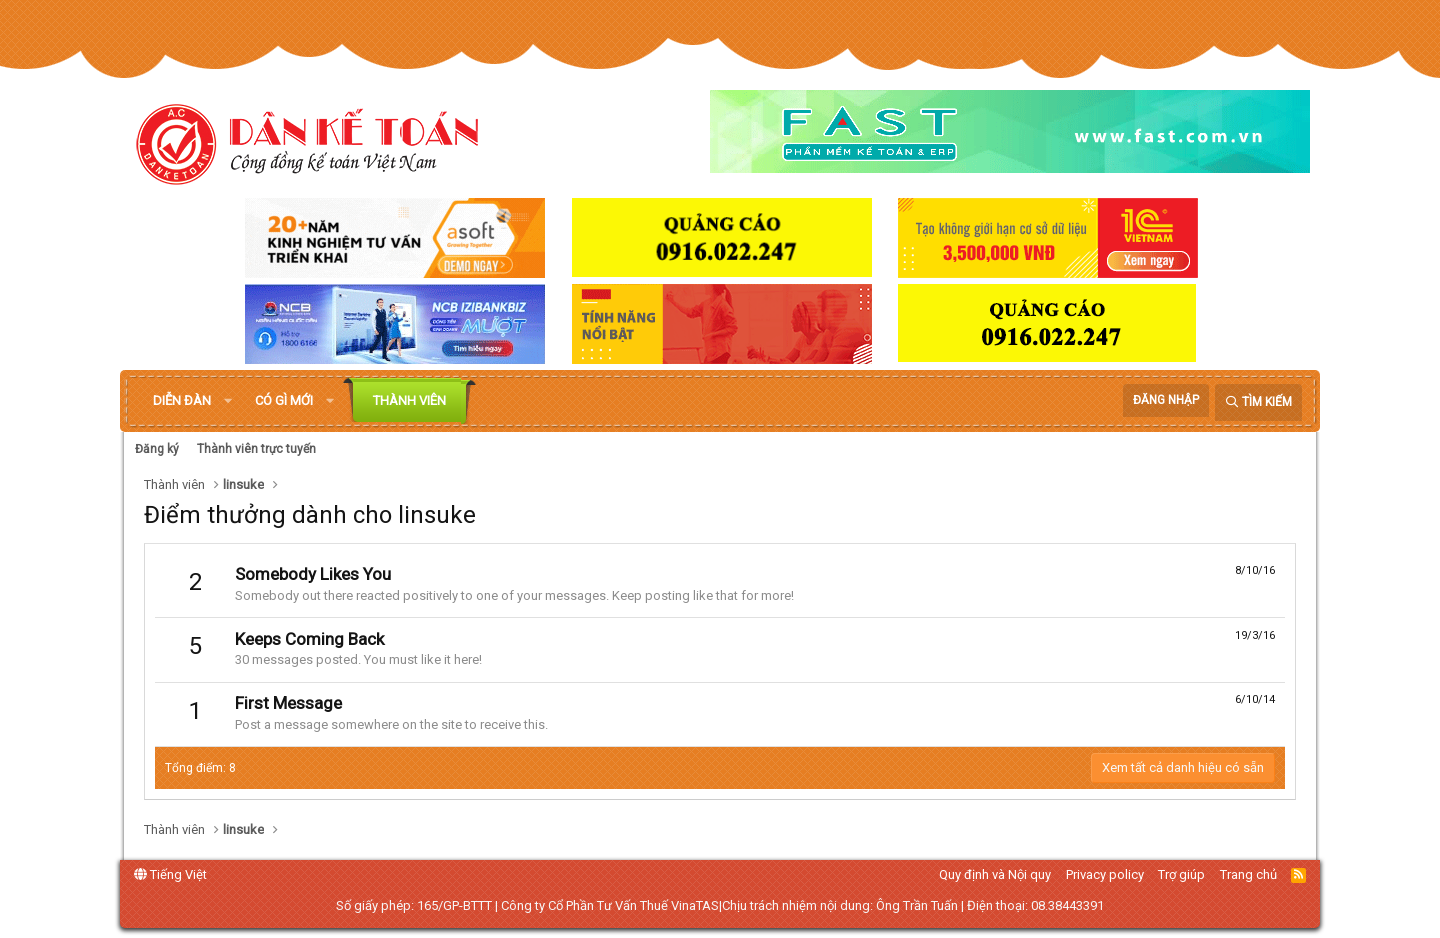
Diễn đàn (182, 400)
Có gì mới (284, 400)
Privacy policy (1105, 874)
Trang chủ (1248, 874)
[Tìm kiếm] (1258, 402)
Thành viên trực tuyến (256, 449)
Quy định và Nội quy (995, 874)
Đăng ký (157, 449)
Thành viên (409, 400)
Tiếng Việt (170, 874)
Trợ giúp (1181, 874)
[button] (228, 401)
